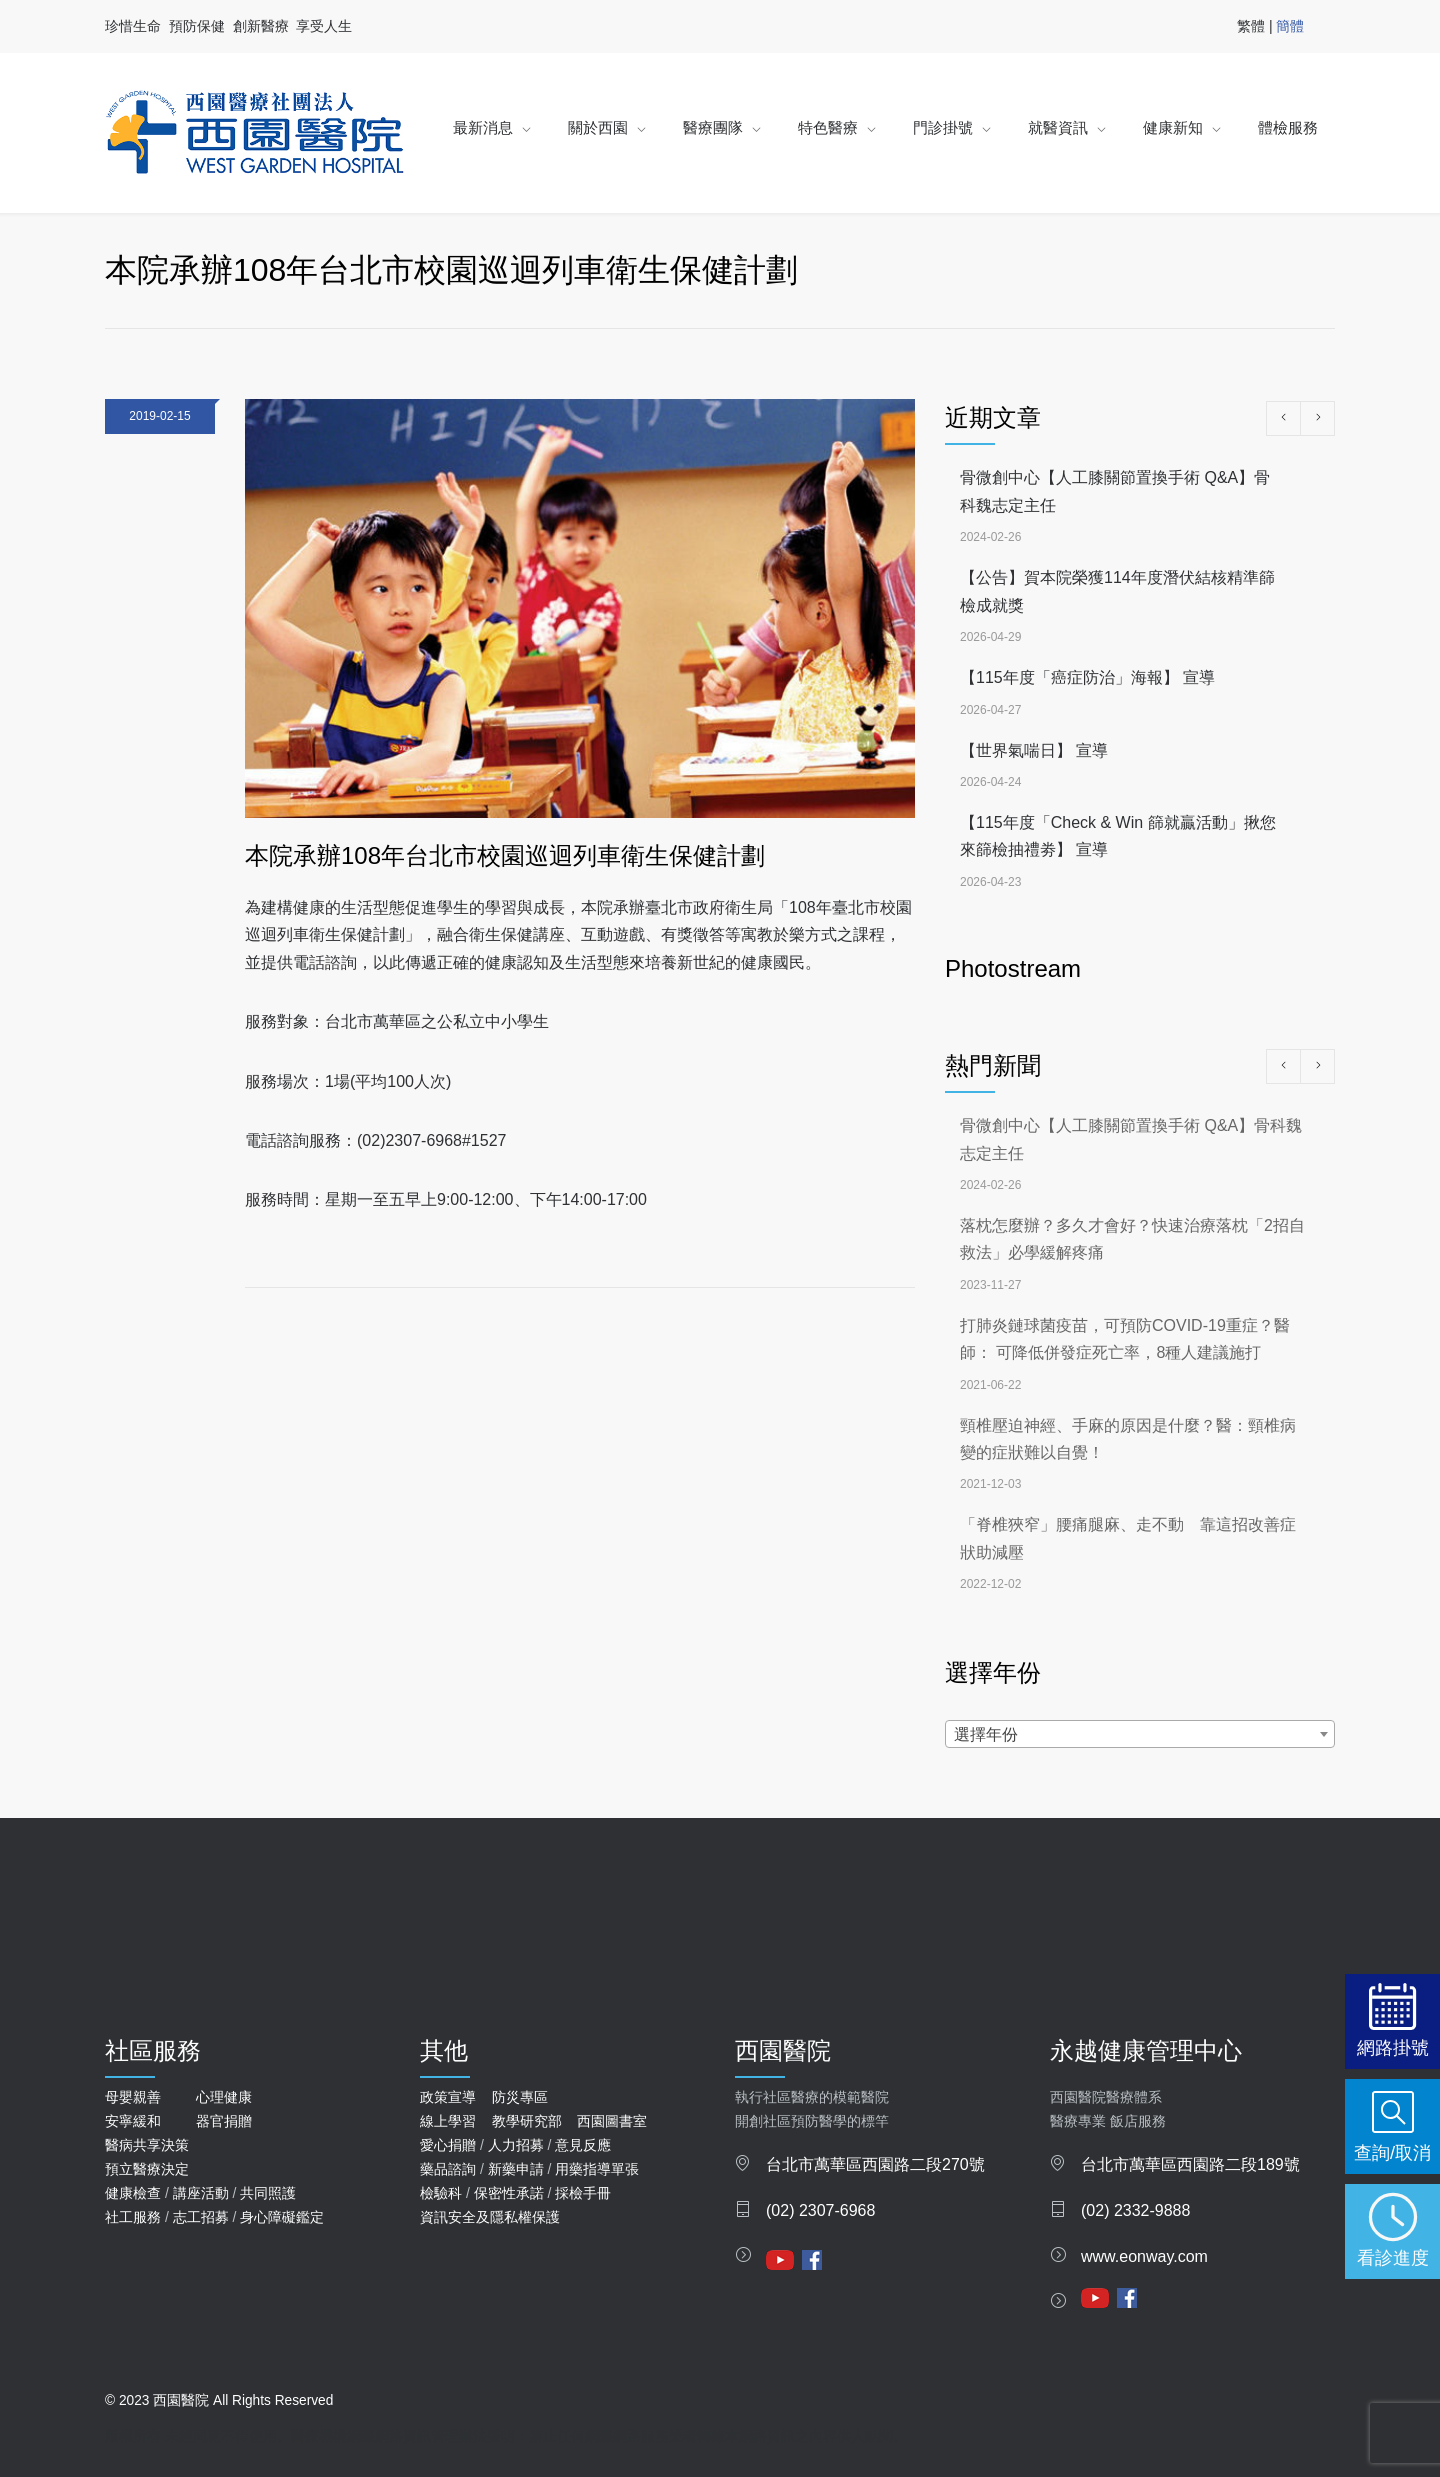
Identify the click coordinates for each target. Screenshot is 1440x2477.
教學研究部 (527, 2121)
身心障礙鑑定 (282, 2217)
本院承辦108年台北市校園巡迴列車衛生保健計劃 (505, 855)
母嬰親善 (133, 2097)
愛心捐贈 (448, 2145)
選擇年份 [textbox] (986, 1734)
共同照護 (268, 2193)
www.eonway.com (1144, 2256)
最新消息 (483, 127)
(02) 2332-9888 (1135, 2210)
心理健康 (224, 2097)
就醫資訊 (1058, 127)
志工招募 (201, 2217)
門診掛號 (943, 127)
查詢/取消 (1392, 2152)
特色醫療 (828, 127)
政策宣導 (448, 2097)
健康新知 (1173, 127)
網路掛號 (1393, 2047)
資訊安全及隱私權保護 (490, 2217)
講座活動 (201, 2193)
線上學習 (448, 2121)
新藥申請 (516, 2169)
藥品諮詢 (448, 2169)
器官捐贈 (224, 2121)
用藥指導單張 (597, 2169)
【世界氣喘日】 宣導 (1034, 750)
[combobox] (1140, 1734)
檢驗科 (441, 2193)
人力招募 (516, 2145)
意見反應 (583, 2145)
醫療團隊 (713, 127)
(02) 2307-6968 (820, 2210)
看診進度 (1393, 2257)
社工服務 (133, 2217)
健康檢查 (133, 2193)
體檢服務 (1288, 127)
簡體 (1290, 26)
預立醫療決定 (147, 2169)
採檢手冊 (583, 2193)
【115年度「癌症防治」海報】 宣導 (1087, 677)
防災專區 (520, 2097)
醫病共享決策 (147, 2145)
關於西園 (598, 127)
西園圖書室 (612, 2121)
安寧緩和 (133, 2121)
